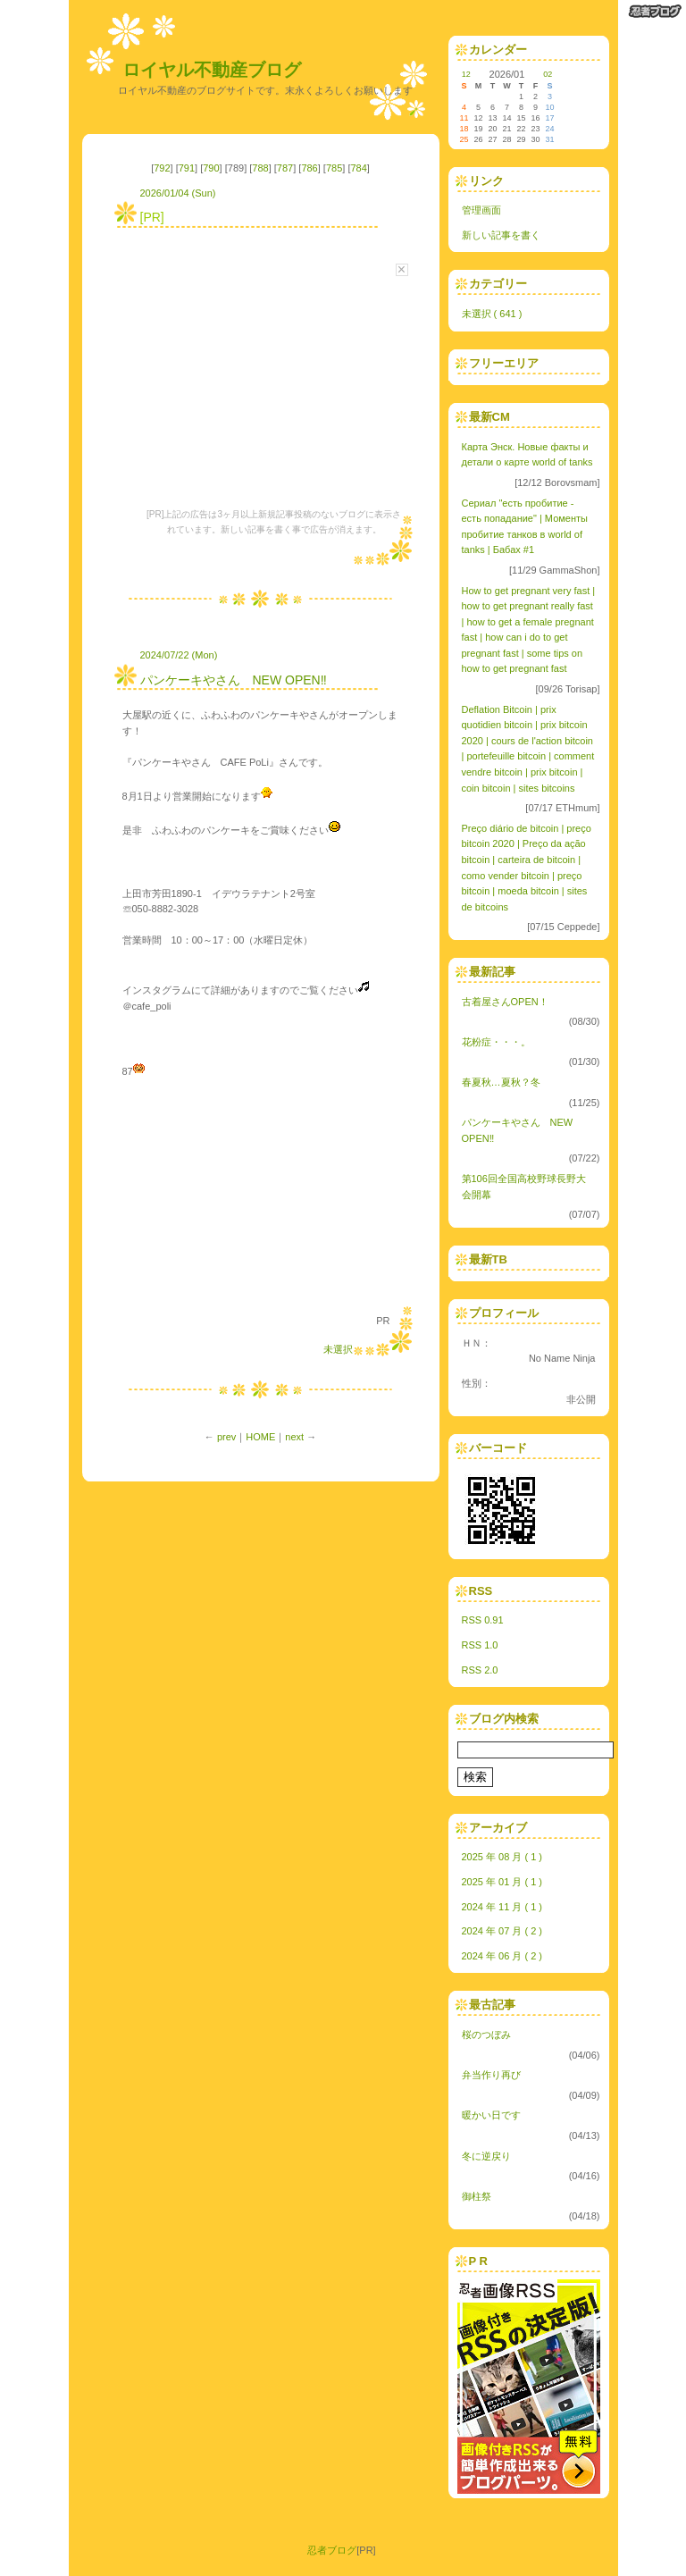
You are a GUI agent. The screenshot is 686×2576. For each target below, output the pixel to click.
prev (226, 1436)
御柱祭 (476, 2196)
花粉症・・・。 (496, 1041)
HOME (260, 1436)
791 (187, 168)
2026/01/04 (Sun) (178, 193)
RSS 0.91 (483, 1620)
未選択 (338, 1349)
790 (211, 168)
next (294, 1436)
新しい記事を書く (501, 235)
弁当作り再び (491, 2074)
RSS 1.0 (480, 1645)
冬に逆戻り (486, 2156)
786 (309, 168)
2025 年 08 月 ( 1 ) (502, 1856)
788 (260, 168)
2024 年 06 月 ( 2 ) (502, 1956)
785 (334, 168)
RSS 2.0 (480, 1670)
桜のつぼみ (486, 2034)
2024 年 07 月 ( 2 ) (502, 1931)
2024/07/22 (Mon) (179, 655)
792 (162, 168)
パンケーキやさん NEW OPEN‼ (233, 680)
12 (466, 74)
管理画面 (481, 210)
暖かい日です (491, 2115)
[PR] (152, 217)
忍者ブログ (331, 2550)
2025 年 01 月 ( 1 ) (502, 1881)
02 (547, 74)
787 (285, 168)
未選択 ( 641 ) (492, 313)
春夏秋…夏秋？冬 (501, 1082)
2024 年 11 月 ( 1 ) (502, 1906)
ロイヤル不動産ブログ (211, 70)
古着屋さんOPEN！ (505, 1001)
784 (358, 168)
